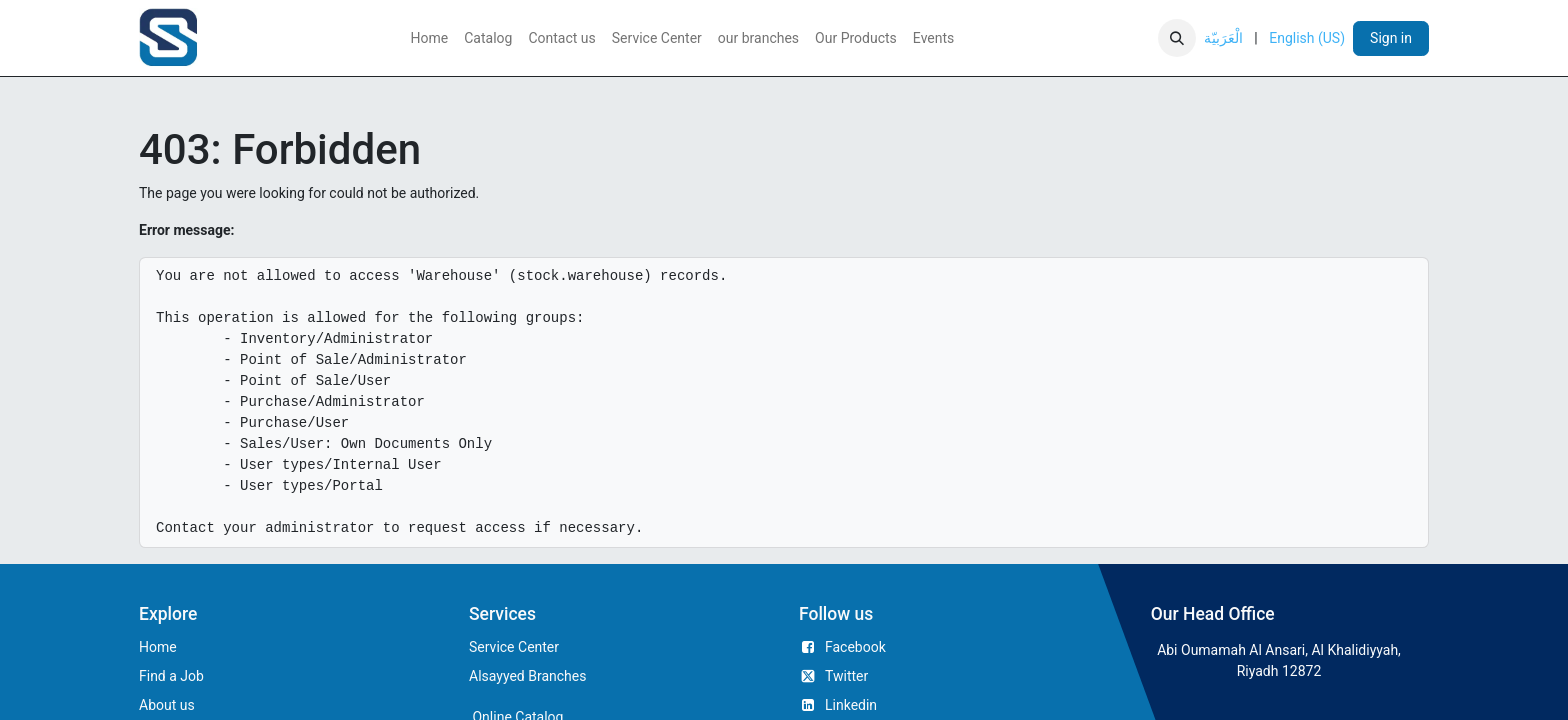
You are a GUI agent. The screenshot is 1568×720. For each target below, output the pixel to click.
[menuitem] (430, 38)
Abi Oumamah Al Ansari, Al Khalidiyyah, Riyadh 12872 (1279, 660)
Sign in (1391, 38)
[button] (1177, 38)
